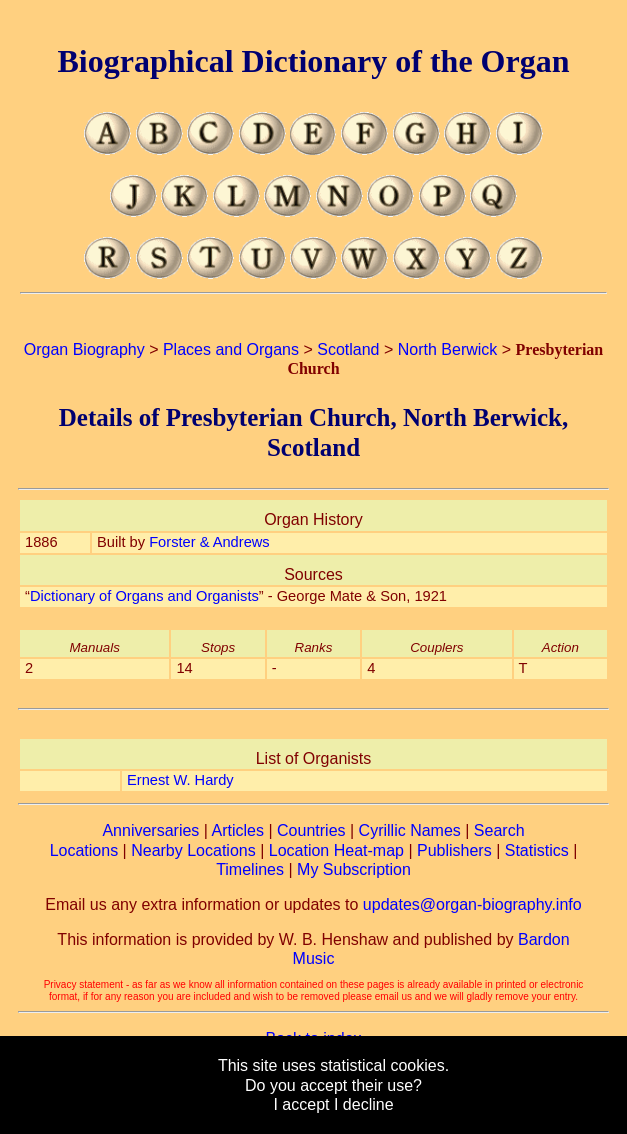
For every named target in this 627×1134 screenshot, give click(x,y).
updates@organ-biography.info (472, 904)
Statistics (537, 850)
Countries (311, 830)
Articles (238, 830)
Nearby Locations (193, 850)
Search (499, 830)
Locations (84, 850)
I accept (301, 1104)
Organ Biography (84, 349)
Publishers (454, 850)
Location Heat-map (336, 850)
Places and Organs (231, 349)
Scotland (348, 349)
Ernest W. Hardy (180, 780)
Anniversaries (150, 830)
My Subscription (354, 869)
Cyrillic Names (410, 830)
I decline (364, 1104)
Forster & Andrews (209, 542)
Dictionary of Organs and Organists (144, 596)
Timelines (250, 869)
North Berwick (448, 349)
